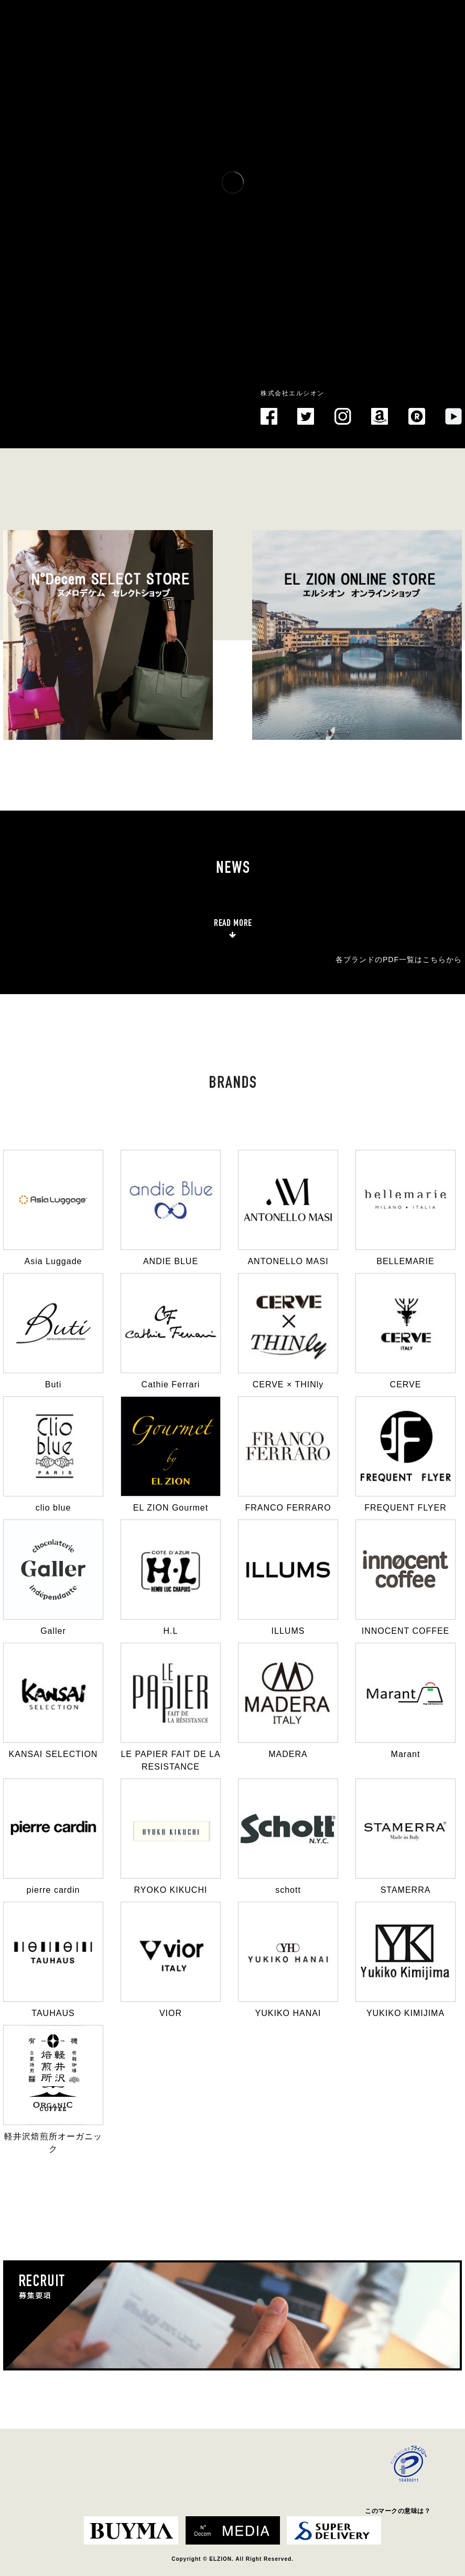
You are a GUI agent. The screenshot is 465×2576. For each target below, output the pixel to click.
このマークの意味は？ (397, 2511)
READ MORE (233, 922)
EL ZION (36, 393)
